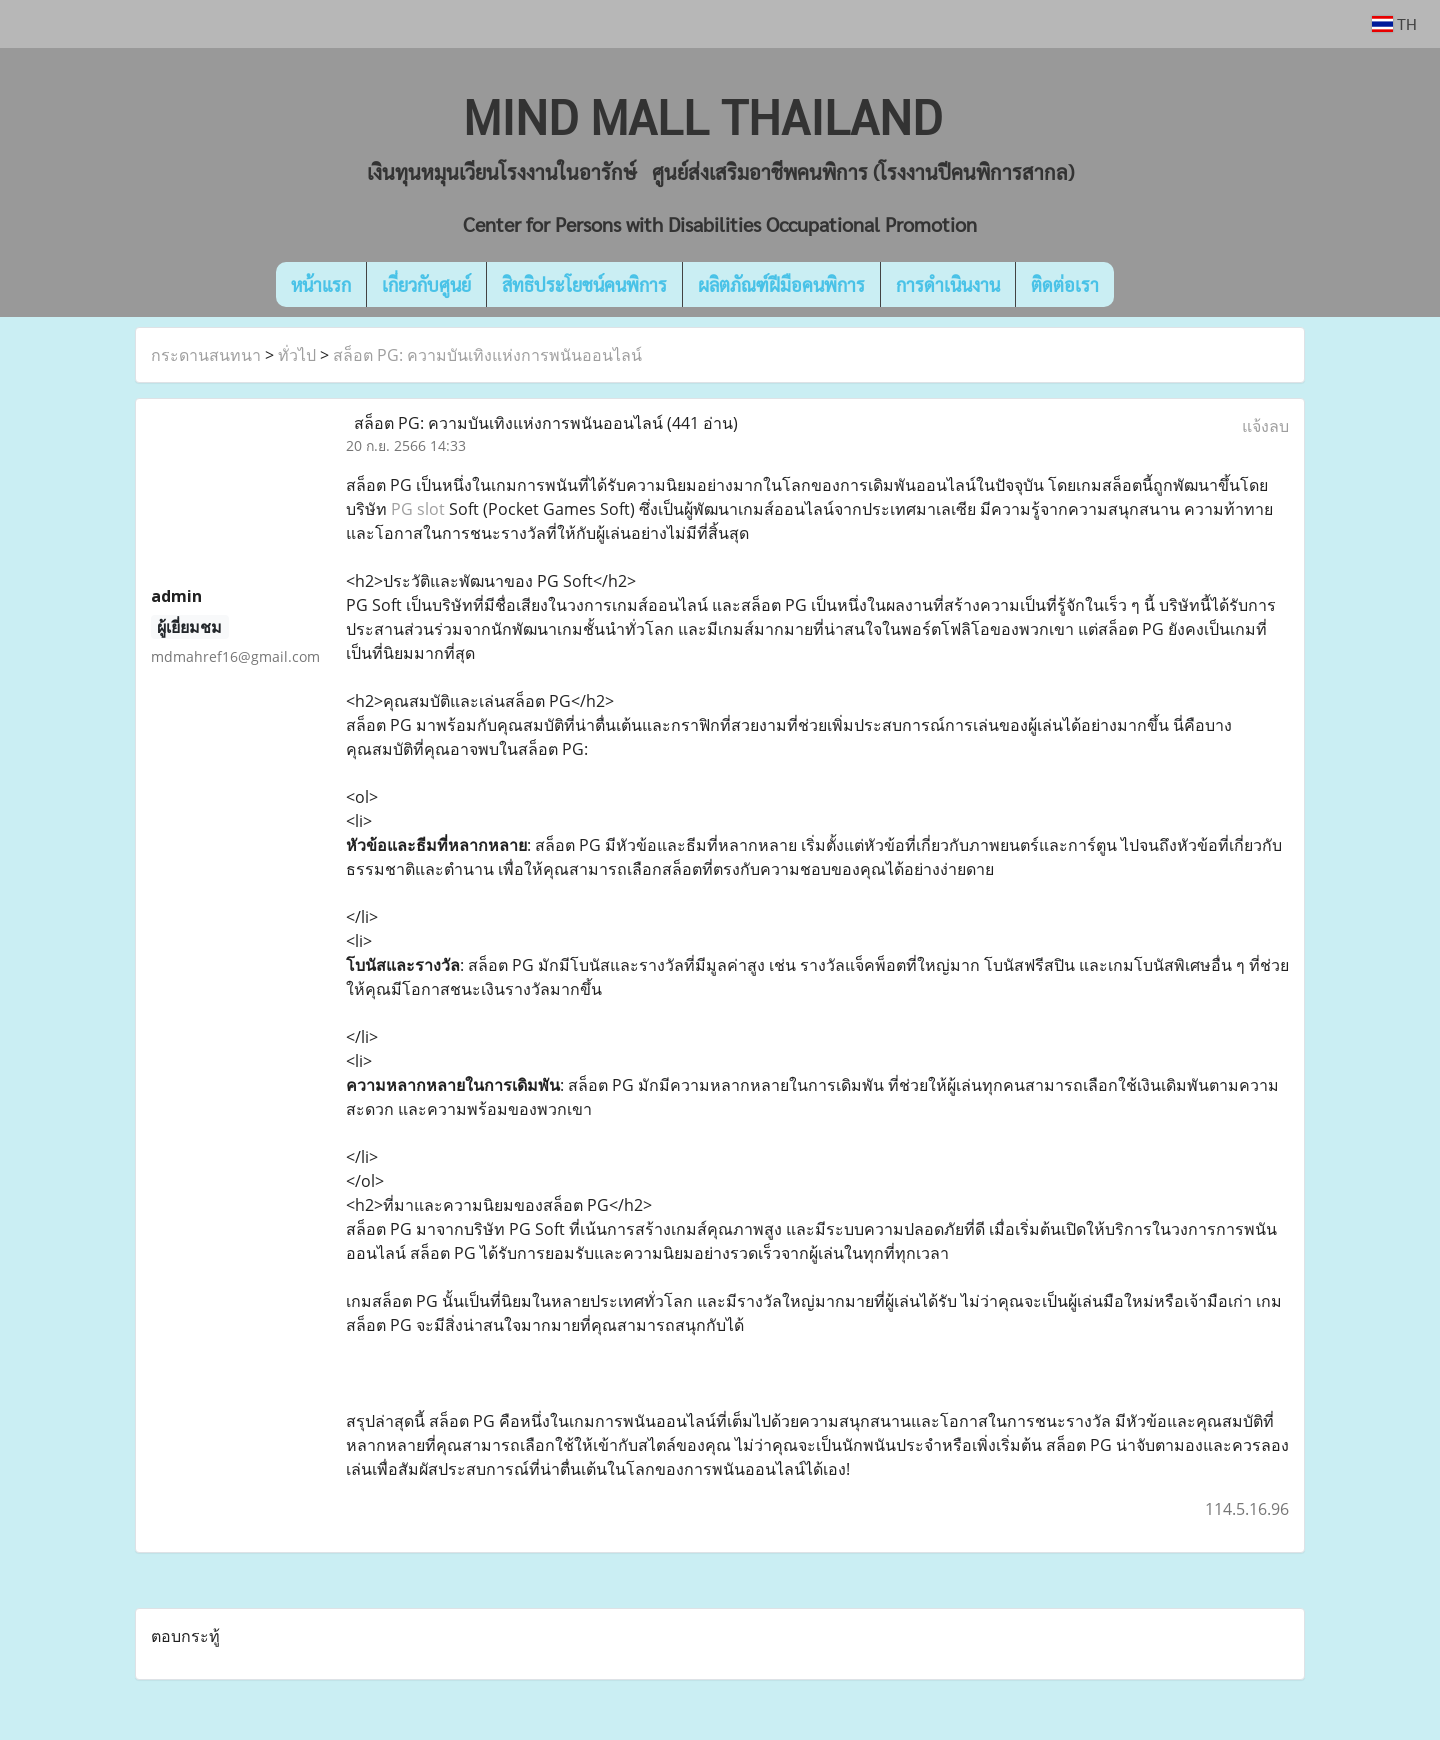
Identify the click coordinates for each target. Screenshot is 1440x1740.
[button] (1144, 285)
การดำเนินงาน (948, 284)
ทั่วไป (297, 355)
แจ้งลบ (1265, 426)
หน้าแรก (321, 284)
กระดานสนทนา (206, 355)
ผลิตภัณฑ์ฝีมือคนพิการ (781, 284)
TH (1394, 23)
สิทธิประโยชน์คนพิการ (584, 284)
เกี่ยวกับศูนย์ (426, 284)
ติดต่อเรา (1065, 284)
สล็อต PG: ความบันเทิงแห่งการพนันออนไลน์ (487, 355)
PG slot (418, 509)
